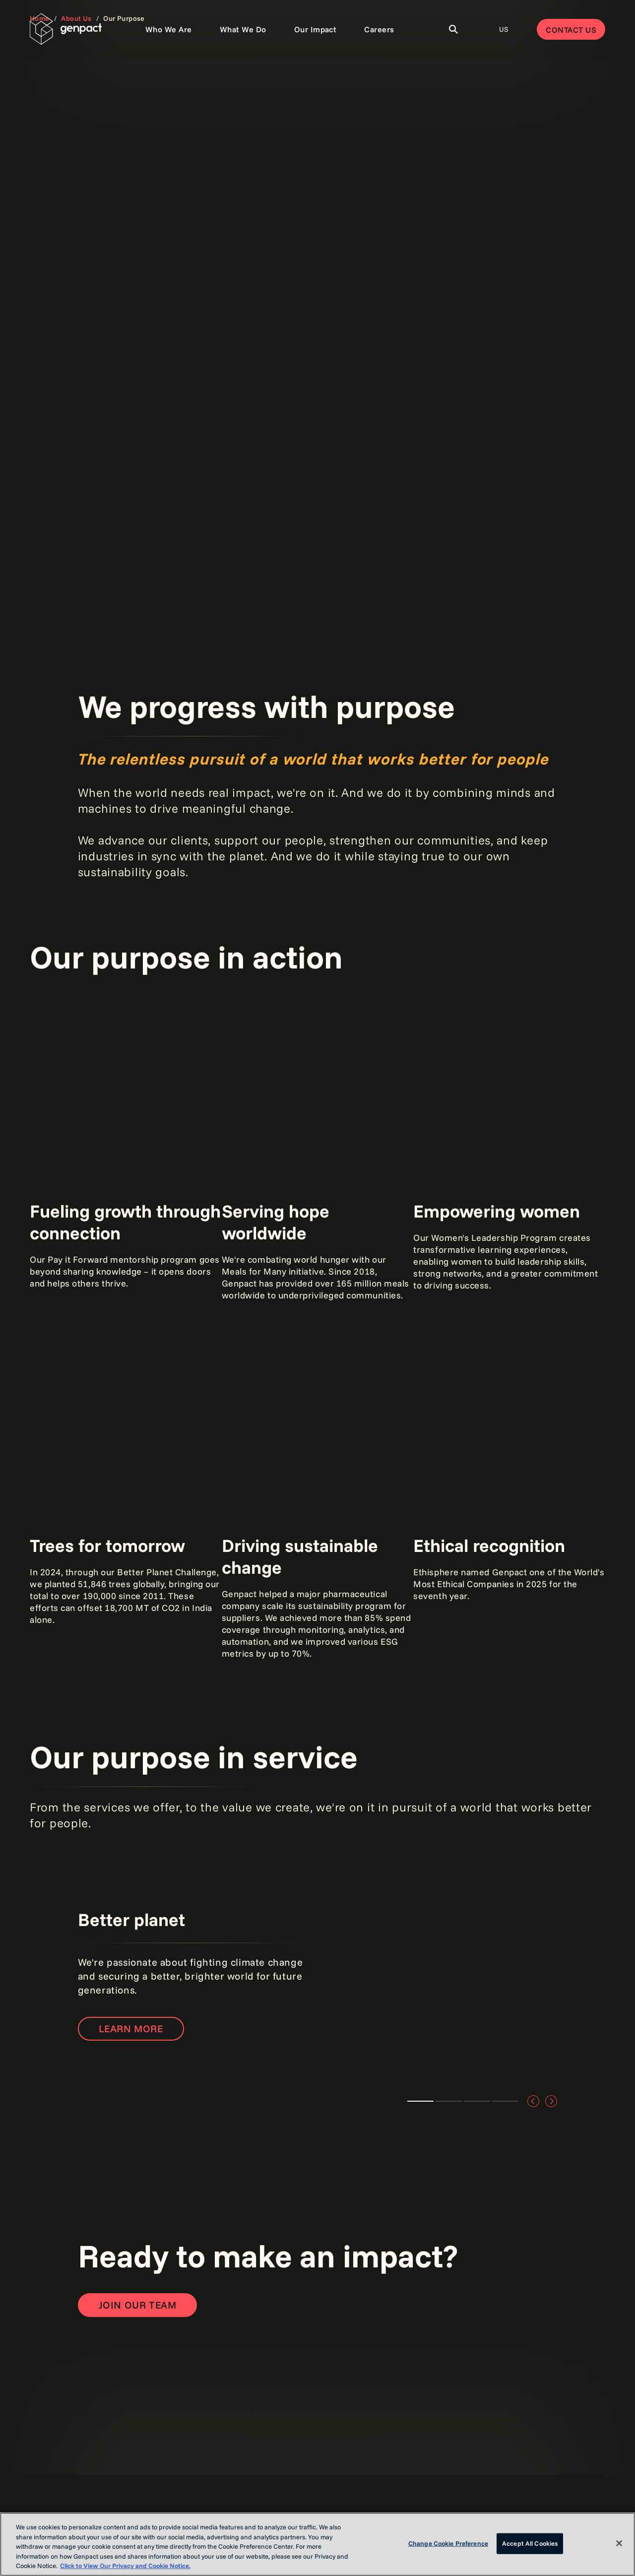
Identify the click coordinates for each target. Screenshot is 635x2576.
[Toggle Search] (453, 29)
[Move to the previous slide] (533, 2101)
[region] (317, 2544)
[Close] (619, 2543)
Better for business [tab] (505, 2101)
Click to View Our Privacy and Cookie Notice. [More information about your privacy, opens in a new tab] (125, 2566)
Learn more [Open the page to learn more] (131, 2028)
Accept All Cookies (530, 2543)
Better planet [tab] (420, 2101)
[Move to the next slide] (551, 2101)
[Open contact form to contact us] (137, 2305)
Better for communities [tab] (477, 2101)
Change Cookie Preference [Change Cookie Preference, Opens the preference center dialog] (448, 2543)
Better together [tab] (449, 2101)
